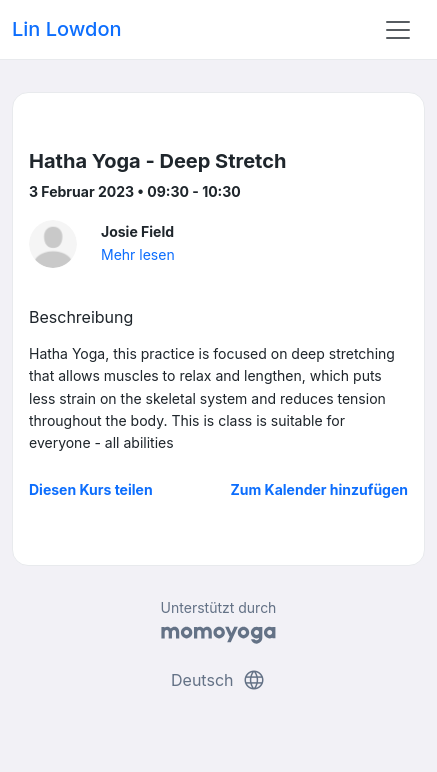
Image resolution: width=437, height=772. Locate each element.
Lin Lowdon (67, 29)
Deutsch (218, 680)
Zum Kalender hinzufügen (319, 489)
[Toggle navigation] (398, 30)
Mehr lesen (138, 254)
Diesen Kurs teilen (91, 489)
